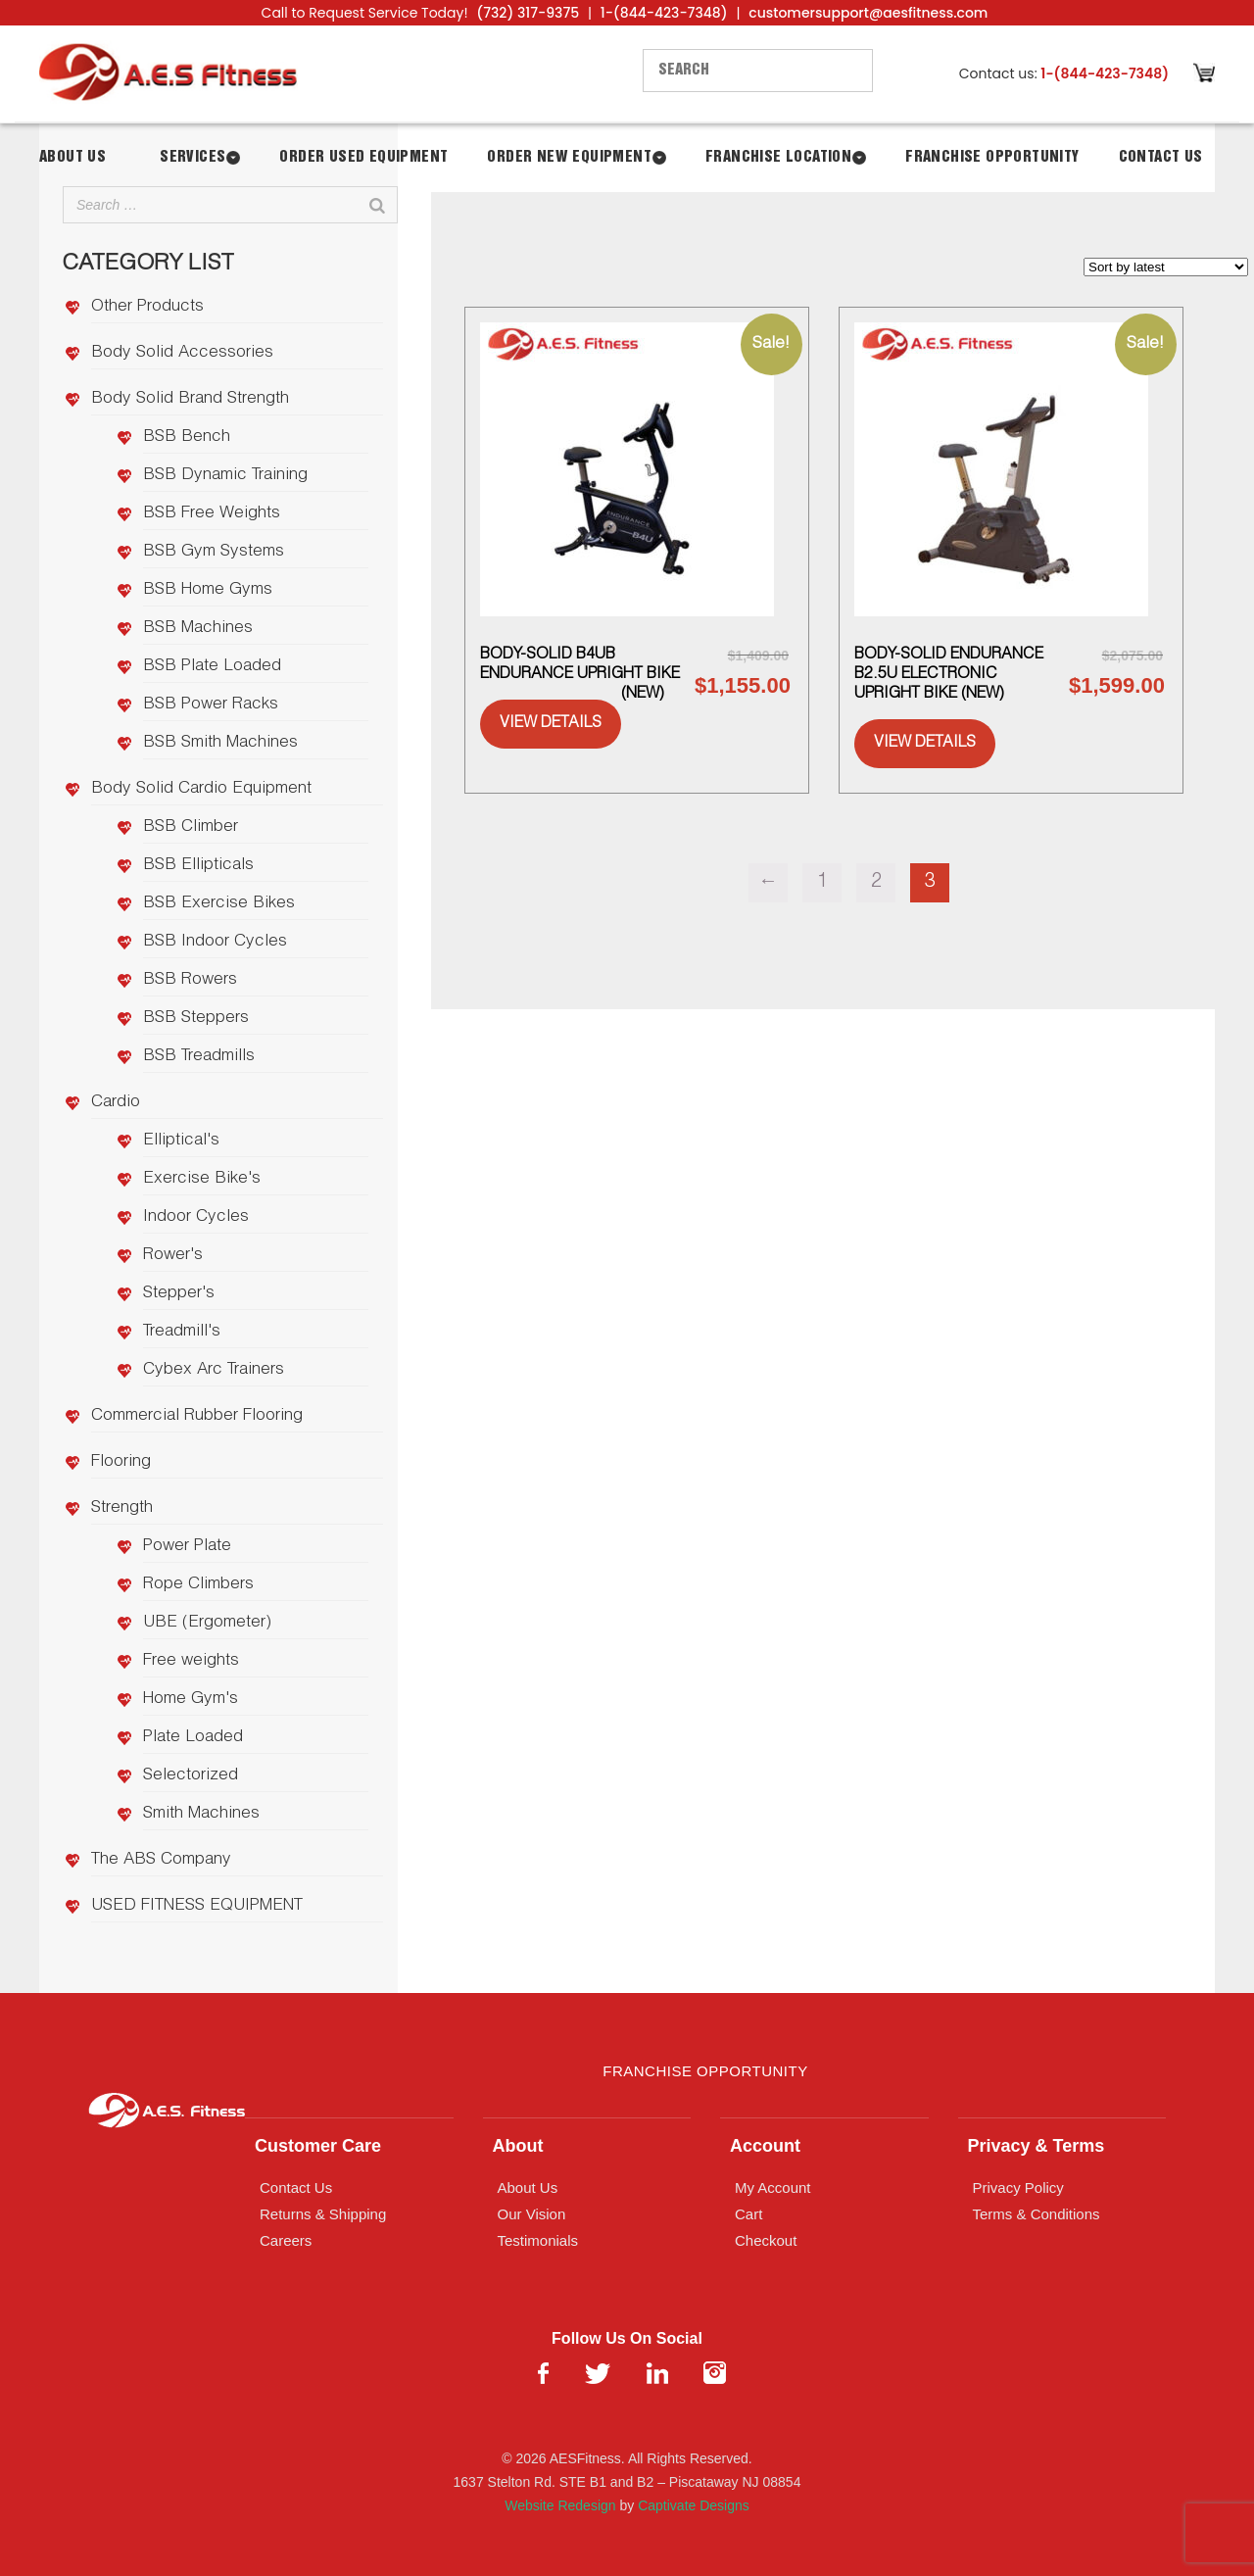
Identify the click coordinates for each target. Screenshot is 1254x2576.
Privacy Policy (1018, 2187)
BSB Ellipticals (198, 865)
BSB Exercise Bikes (219, 904)
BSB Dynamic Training (225, 475)
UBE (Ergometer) (207, 1623)
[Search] (377, 204)
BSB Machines (198, 628)
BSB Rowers (190, 980)
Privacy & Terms (1036, 2146)
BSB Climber (190, 827)
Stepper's (179, 1294)
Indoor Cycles (196, 1217)
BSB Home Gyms (207, 590)
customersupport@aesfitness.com (868, 13)
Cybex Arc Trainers (213, 1370)
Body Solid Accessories (182, 353)
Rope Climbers (198, 1585)
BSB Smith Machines (220, 743)
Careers (286, 2240)
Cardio (115, 1102)
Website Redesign (560, 2505)
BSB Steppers (196, 1018)
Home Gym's (190, 1699)
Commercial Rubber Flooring (197, 1416)
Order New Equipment (569, 157)
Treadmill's (181, 1332)
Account (765, 2146)
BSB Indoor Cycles (215, 942)
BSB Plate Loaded (212, 666)
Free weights (191, 1661)
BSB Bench (186, 437)
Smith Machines (201, 1814)
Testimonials (538, 2240)
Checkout (765, 2240)
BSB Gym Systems (213, 552)
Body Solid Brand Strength (190, 399)
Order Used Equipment (363, 157)
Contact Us (1161, 157)
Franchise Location (778, 157)
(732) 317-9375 (527, 13)
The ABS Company (161, 1860)
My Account (773, 2187)
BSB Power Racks (210, 705)
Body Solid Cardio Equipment (201, 789)
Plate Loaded (193, 1737)
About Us (72, 157)
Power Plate (187, 1546)
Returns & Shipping (323, 2214)
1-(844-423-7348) (664, 13)
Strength (122, 1508)
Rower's (173, 1255)
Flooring (121, 1462)
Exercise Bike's (202, 1179)
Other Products (147, 307)
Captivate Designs (693, 2505)
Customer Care (318, 2146)
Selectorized (190, 1776)
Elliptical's (181, 1141)
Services (192, 157)
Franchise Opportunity (992, 157)
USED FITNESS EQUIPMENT (197, 1906)
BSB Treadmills (199, 1056)
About (518, 2146)
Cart (748, 2214)
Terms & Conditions (1036, 2214)
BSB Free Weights (211, 514)
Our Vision (532, 2214)
